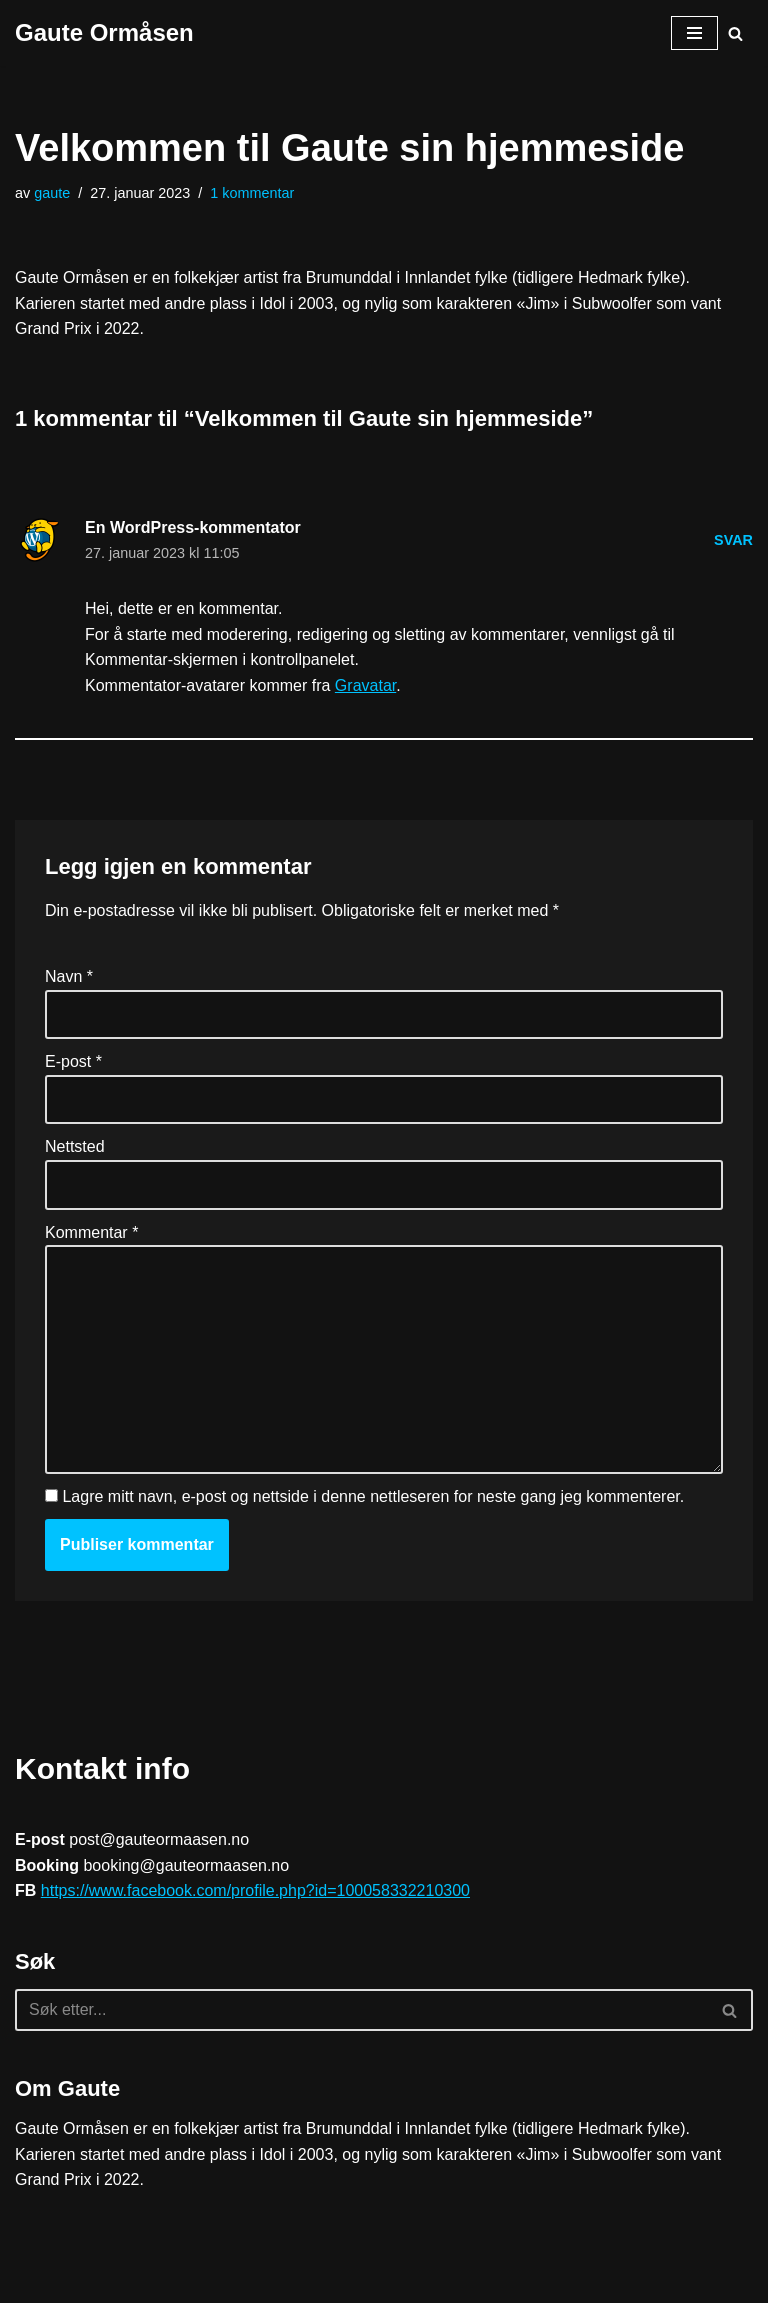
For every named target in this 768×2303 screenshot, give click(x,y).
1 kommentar (252, 193)
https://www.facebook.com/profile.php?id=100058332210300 (255, 1890)
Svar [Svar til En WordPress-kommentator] (733, 540)
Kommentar (91, 1232)
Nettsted (75, 1146)
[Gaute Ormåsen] (104, 33)
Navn (69, 976)
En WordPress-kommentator (193, 527)
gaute (52, 193)
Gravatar (365, 685)
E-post (73, 1061)
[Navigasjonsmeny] (694, 33)
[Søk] (735, 33)
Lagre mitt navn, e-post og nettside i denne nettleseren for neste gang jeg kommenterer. (373, 1496)
